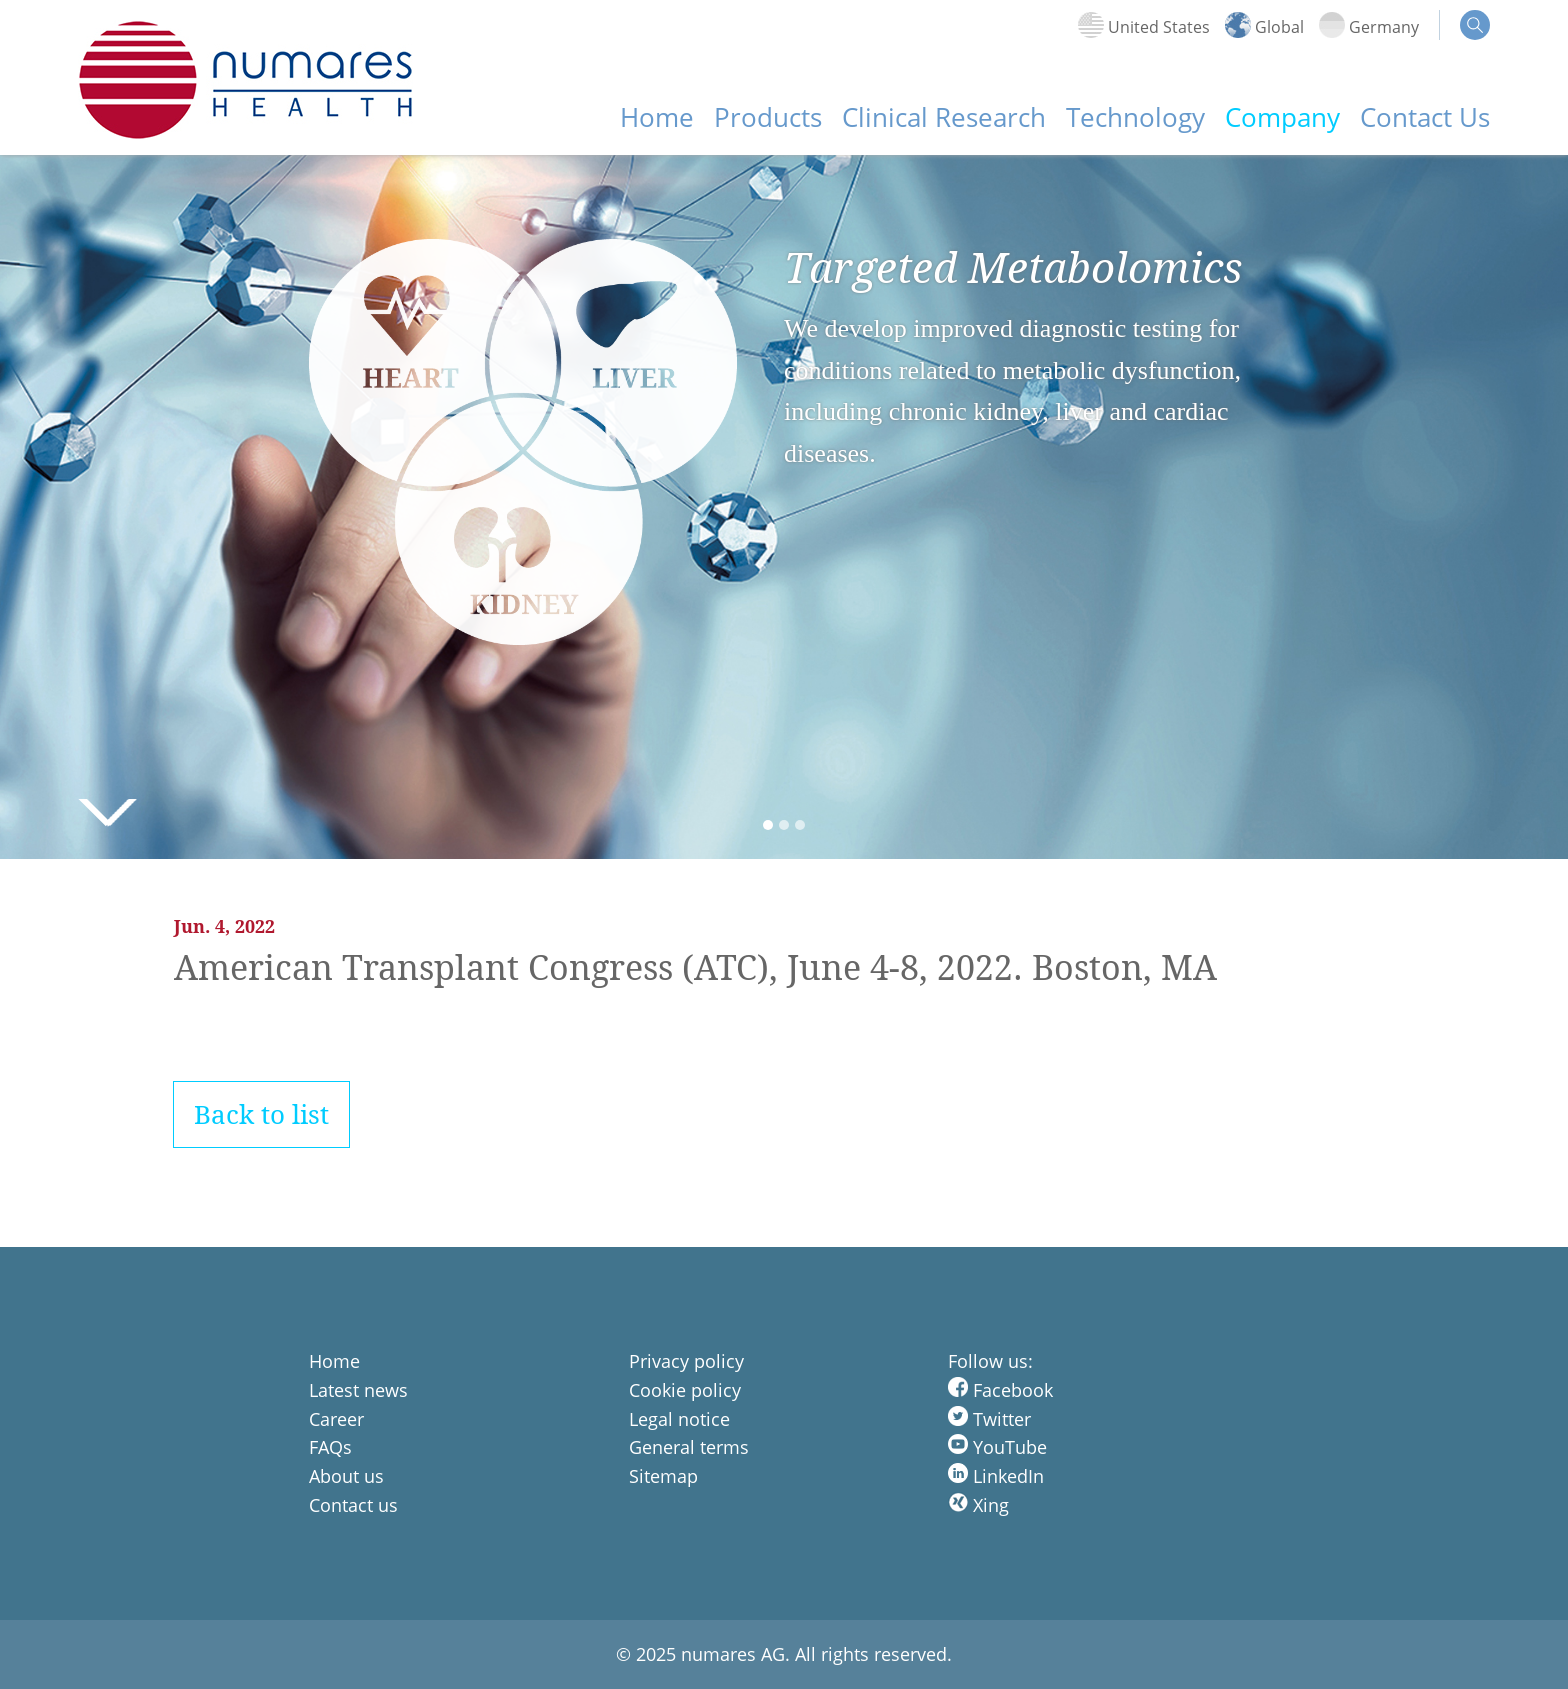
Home (657, 117)
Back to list (261, 1114)
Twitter (989, 1419)
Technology (1135, 117)
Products (768, 117)
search (1475, 25)
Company (1282, 117)
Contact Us (1425, 117)
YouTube (997, 1447)
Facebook (1000, 1390)
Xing (978, 1505)
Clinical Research (944, 117)
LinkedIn (996, 1476)
